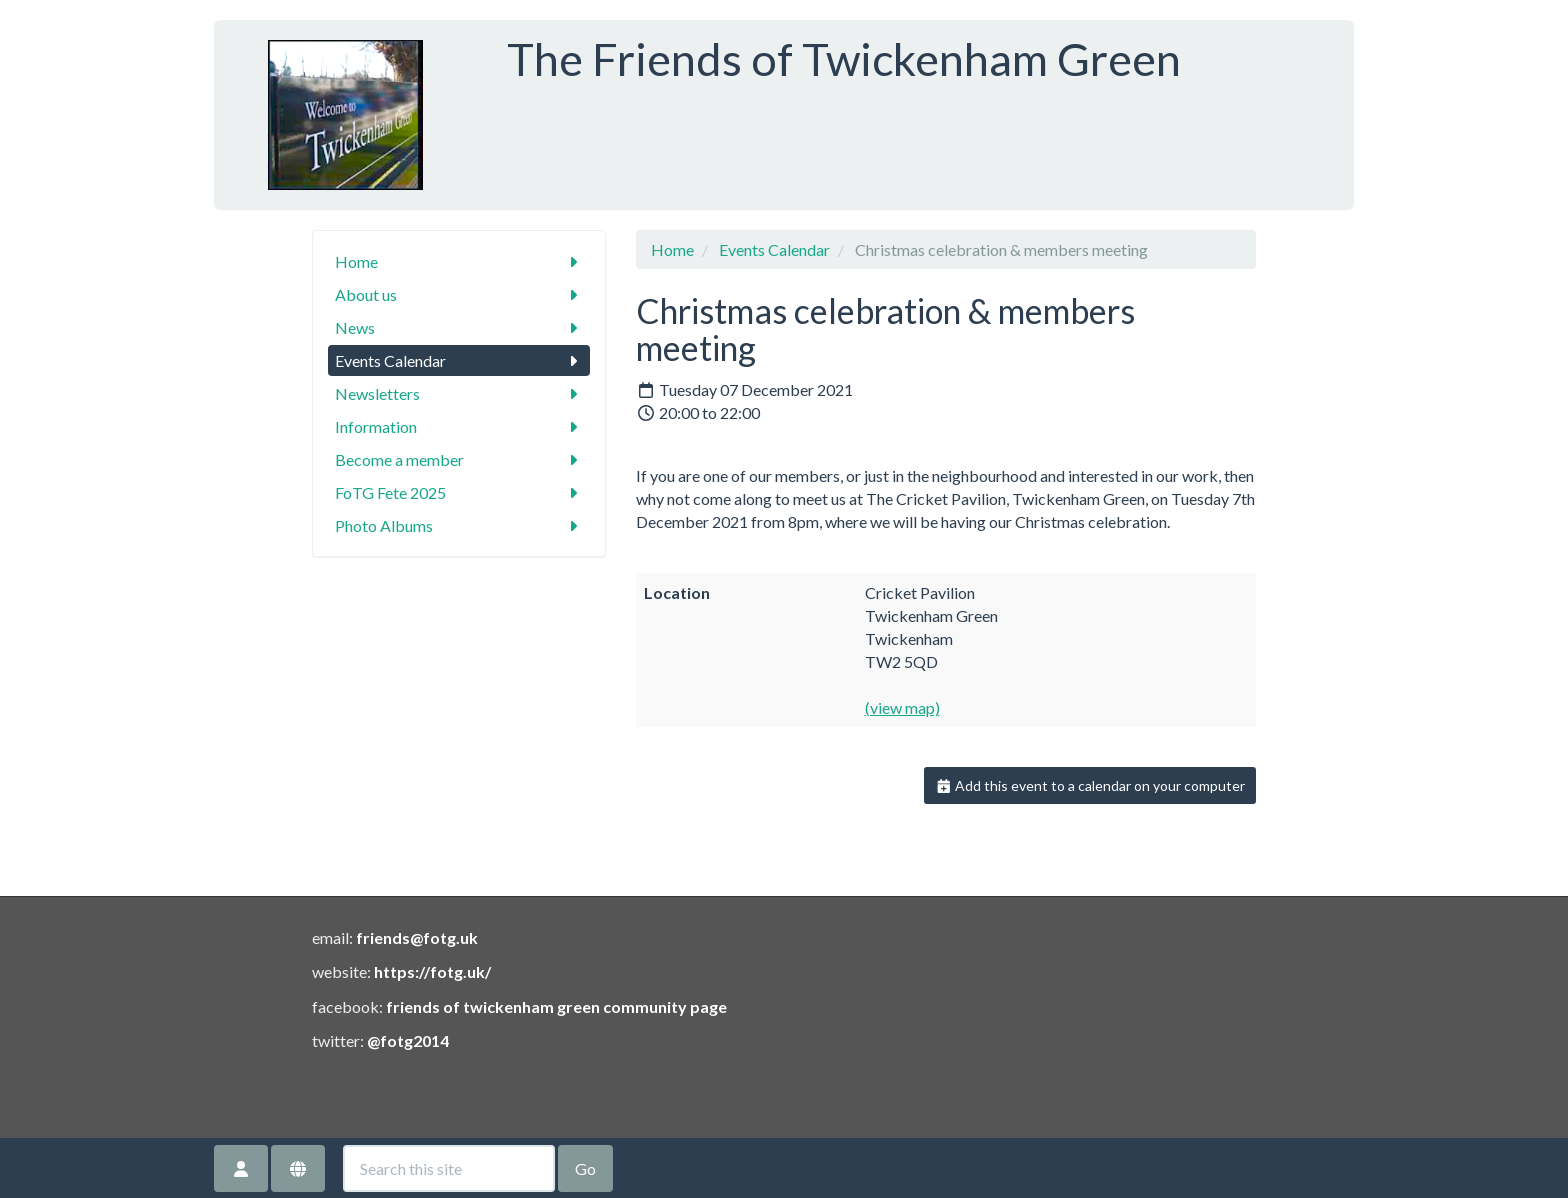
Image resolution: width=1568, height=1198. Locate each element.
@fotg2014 (408, 1040)
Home (459, 261)
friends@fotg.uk (417, 937)
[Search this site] (449, 1168)
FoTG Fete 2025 (459, 492)
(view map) (902, 707)
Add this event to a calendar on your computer (1090, 785)
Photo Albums (459, 525)
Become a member (459, 459)
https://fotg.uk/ (432, 971)
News (459, 327)
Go (585, 1168)
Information (459, 426)
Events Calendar (459, 360)
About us (459, 294)
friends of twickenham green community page (556, 1006)
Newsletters (459, 393)
